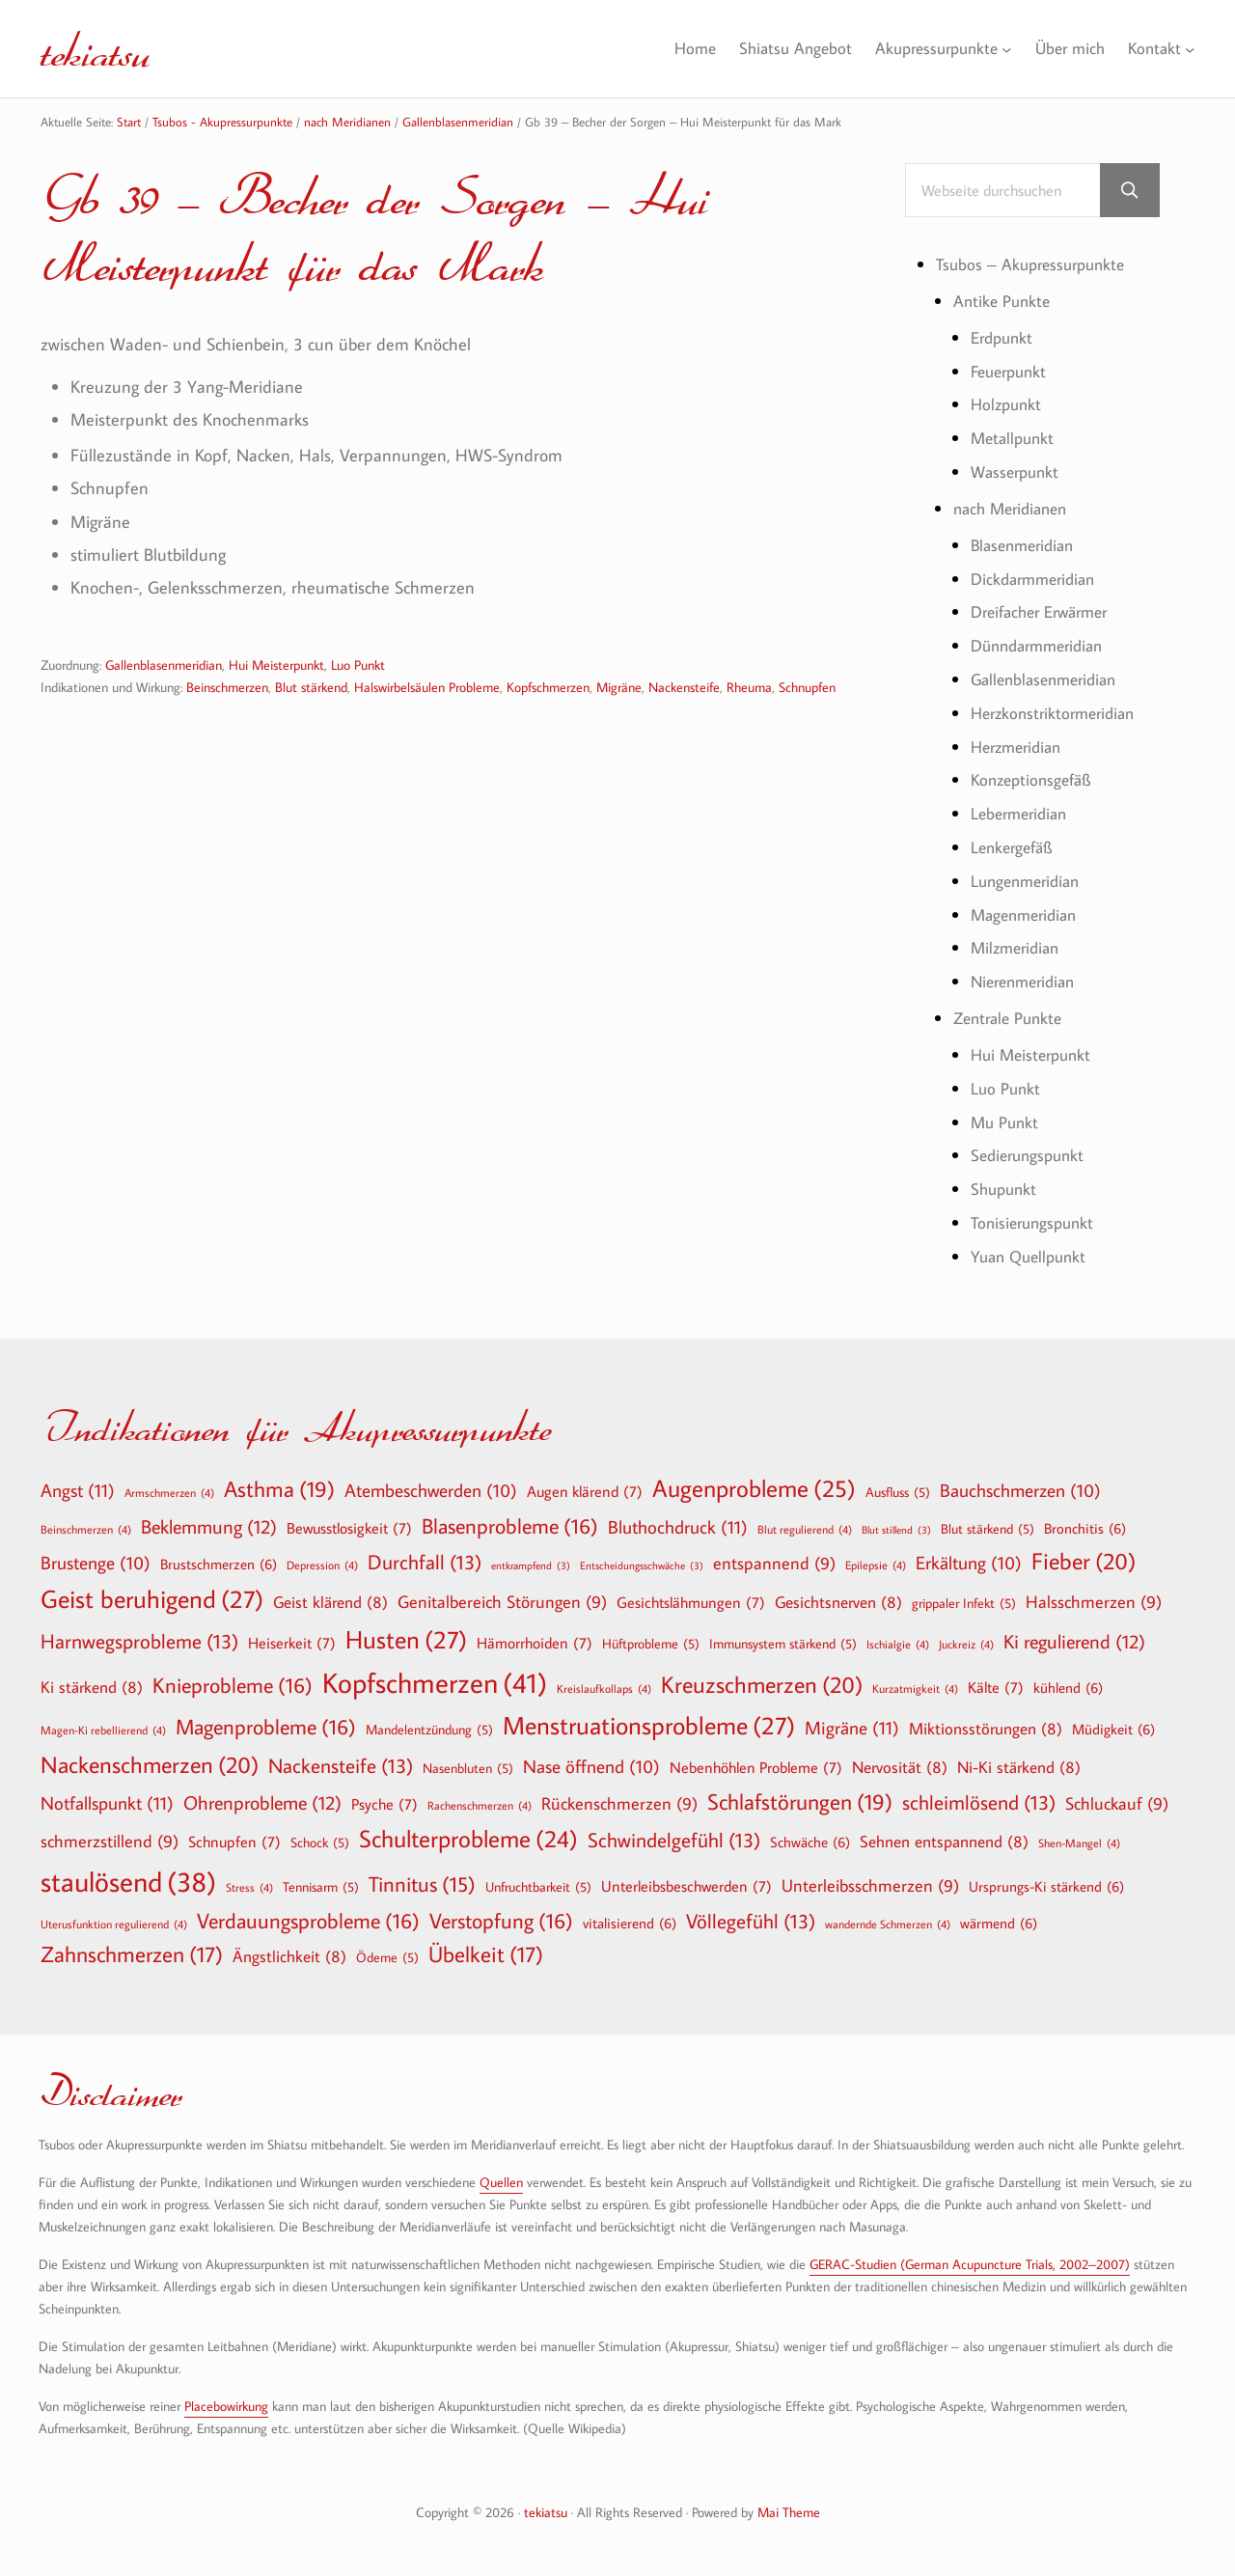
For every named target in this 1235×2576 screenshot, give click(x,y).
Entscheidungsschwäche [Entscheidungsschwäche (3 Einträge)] (641, 1557)
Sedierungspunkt (1031, 1147)
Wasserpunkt (1018, 470)
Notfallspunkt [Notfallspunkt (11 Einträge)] (107, 1793)
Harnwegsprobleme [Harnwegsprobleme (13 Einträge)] (139, 1632)
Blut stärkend (311, 688)
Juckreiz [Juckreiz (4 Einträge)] (966, 1635)
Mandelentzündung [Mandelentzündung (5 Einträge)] (429, 1720)
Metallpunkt (1015, 437)
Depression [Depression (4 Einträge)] (322, 1555)
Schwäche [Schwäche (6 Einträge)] (810, 1832)
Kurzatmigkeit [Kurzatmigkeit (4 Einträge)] (915, 1679)
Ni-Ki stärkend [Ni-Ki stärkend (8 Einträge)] (1019, 1758)
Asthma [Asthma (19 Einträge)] (279, 1479)
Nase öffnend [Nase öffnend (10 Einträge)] (591, 1758)
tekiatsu (102, 48)
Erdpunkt (1004, 337)
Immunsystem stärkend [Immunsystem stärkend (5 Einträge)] (783, 1635)
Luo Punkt (358, 666)
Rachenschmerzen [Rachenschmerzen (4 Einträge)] (479, 1795)
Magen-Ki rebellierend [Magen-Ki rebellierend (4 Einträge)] (103, 1721)
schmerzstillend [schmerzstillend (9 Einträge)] (109, 1833)
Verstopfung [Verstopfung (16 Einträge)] (501, 1911)
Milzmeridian (1018, 941)
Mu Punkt (1006, 1114)
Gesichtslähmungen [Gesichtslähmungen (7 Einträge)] (691, 1593)
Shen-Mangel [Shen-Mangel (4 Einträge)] (1079, 1833)
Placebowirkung (226, 2396)
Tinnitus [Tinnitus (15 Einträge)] (422, 1875)
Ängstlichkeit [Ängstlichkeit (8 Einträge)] (289, 1947)
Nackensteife (684, 688)
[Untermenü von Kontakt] (1190, 48)
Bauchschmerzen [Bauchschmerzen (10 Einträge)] (1020, 1481)
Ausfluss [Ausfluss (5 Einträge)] (897, 1482)
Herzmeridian (1020, 743)
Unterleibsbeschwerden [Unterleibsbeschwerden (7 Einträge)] (686, 1876)
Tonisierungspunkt (1036, 1214)
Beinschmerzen (227, 688)
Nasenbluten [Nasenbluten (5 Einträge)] (468, 1759)
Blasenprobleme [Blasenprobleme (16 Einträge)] (510, 1516)
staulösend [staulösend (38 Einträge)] (128, 1871)
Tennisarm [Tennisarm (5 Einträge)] (321, 1877)
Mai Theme (788, 2502)
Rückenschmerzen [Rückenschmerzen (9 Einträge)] (619, 1795)
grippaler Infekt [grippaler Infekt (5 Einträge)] (964, 1594)
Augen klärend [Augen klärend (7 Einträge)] (585, 1481)
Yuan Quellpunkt (1033, 1247)
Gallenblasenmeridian (163, 666)
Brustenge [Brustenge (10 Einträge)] (96, 1554)
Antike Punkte (1004, 301)
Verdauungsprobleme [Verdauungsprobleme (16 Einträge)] (308, 1911)
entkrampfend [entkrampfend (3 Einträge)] (530, 1557)
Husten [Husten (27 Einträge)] (406, 1631)
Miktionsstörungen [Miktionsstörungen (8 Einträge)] (985, 1719)
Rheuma (749, 688)
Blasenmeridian (1027, 543)
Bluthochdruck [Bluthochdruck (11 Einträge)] (678, 1517)
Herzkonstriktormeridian (1058, 709)
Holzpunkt (1008, 404)
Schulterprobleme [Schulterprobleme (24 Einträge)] (468, 1830)
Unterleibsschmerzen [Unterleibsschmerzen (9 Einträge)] (870, 1877)
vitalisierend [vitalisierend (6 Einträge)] (629, 1913)
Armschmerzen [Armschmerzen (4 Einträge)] (169, 1482)
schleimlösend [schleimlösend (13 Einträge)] (979, 1793)
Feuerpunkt (1012, 370)
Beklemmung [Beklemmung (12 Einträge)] (209, 1516)
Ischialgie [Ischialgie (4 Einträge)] (897, 1635)
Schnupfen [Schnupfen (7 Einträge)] (234, 1832)
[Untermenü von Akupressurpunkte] (999, 48)
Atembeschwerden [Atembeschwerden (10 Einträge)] (430, 1481)
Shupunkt (1006, 1181)
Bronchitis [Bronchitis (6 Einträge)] (1085, 1518)
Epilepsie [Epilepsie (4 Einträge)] (875, 1555)
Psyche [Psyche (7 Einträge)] (384, 1794)
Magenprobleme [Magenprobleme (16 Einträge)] (266, 1718)
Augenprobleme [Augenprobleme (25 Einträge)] (754, 1479)
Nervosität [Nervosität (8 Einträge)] (899, 1758)
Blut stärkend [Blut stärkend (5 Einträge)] (987, 1519)
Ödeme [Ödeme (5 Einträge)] (387, 1948)
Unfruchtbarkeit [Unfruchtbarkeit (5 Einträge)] (538, 1877)
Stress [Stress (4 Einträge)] (249, 1877)
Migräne (619, 688)
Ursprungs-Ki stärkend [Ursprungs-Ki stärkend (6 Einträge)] (1046, 1876)
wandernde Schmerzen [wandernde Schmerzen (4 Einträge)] (887, 1914)
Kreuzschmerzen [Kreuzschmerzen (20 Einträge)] (762, 1675)
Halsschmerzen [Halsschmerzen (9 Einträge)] (1094, 1594)
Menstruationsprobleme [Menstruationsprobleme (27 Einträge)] (649, 1717)
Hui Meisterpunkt (276, 666)
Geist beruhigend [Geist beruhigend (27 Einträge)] (152, 1590)
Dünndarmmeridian (1042, 642)
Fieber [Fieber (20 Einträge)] (1083, 1552)
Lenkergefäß (1015, 842)
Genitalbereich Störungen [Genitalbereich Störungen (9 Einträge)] (502, 1594)
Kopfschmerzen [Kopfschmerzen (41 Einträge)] (434, 1674)
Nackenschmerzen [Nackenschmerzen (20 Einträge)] (150, 1755)
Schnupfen (807, 688)
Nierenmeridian (1027, 975)
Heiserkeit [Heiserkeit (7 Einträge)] (292, 1634)
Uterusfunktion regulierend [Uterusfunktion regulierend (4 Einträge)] (114, 1914)
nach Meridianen (1015, 506)
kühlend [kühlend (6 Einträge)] (1068, 1678)
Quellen (501, 2173)
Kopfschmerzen (548, 688)
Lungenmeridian (1029, 875)
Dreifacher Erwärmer (1046, 609)
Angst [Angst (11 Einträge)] (78, 1480)
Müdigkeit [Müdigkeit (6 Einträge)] (1113, 1719)
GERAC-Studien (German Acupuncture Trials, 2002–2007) (970, 2255)
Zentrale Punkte (1011, 1011)
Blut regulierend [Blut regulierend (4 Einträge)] (804, 1519)
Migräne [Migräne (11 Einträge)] (852, 1718)
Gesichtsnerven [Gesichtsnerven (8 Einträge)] (838, 1593)
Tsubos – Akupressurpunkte (1036, 265)
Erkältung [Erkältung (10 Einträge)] (969, 1554)
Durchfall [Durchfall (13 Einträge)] (424, 1553)
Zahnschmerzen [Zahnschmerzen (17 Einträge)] (132, 1945)
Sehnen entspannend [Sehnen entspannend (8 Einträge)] (944, 1832)
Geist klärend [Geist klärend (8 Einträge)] (330, 1593)
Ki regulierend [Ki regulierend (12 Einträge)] (1074, 1632)
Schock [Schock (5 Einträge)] (319, 1833)
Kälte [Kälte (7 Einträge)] (996, 1678)
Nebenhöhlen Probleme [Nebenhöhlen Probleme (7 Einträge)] (756, 1758)
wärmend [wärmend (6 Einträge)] (998, 1913)
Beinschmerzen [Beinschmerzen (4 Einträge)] (86, 1519)
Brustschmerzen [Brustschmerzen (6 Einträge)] (218, 1554)
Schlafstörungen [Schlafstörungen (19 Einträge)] (799, 1792)
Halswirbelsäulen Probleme (427, 688)
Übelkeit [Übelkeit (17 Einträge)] (485, 1945)
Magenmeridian (1028, 909)
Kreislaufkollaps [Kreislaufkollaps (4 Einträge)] (604, 1679)
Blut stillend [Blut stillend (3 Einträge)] (896, 1520)
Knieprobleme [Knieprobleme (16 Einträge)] (232, 1676)
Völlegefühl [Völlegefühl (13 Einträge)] (750, 1911)
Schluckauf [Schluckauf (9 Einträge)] (1116, 1795)
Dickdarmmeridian (1037, 576)
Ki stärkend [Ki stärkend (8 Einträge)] (92, 1678)
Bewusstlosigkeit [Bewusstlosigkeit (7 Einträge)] (349, 1518)
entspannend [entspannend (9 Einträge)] (774, 1555)
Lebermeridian (1023, 809)
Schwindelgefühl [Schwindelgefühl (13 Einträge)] (674, 1831)
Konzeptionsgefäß (1035, 775)
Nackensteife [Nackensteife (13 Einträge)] (340, 1757)
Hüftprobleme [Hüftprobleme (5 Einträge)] (651, 1635)
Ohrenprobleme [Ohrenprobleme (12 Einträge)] (262, 1792)
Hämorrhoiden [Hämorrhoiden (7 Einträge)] (534, 1634)
